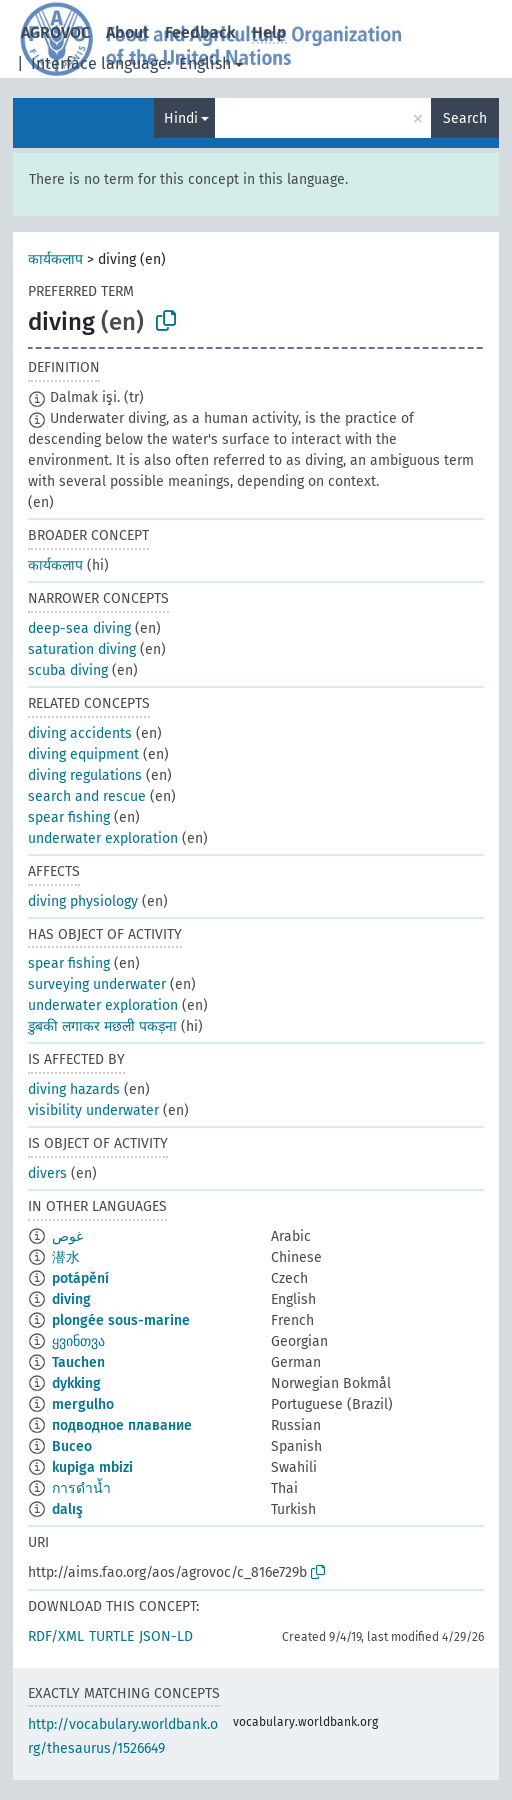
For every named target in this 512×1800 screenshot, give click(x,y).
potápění (80, 1278)
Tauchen (78, 1362)
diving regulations (85, 775)
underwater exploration (103, 838)
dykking (76, 1383)
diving (71, 1299)
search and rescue (87, 796)
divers (47, 1173)
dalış (67, 1509)
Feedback (200, 32)
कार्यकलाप (55, 259)
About (127, 32)
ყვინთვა (78, 1341)
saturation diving (82, 649)
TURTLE (111, 1636)
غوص (67, 1236)
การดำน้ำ (81, 1488)
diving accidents (80, 733)
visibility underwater (93, 1110)
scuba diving (68, 670)
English (205, 63)
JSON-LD (166, 1636)
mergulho (83, 1404)
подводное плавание (122, 1425)
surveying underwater (97, 984)
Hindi (181, 118)
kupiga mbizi (92, 1467)
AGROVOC (55, 32)
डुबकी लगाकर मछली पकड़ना (102, 1026)
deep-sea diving (79, 628)
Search (465, 118)
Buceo (72, 1446)
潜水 (66, 1257)
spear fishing (69, 817)
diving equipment (83, 754)
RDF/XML (56, 1636)
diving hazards (74, 1089)
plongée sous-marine (121, 1320)
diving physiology (83, 901)
